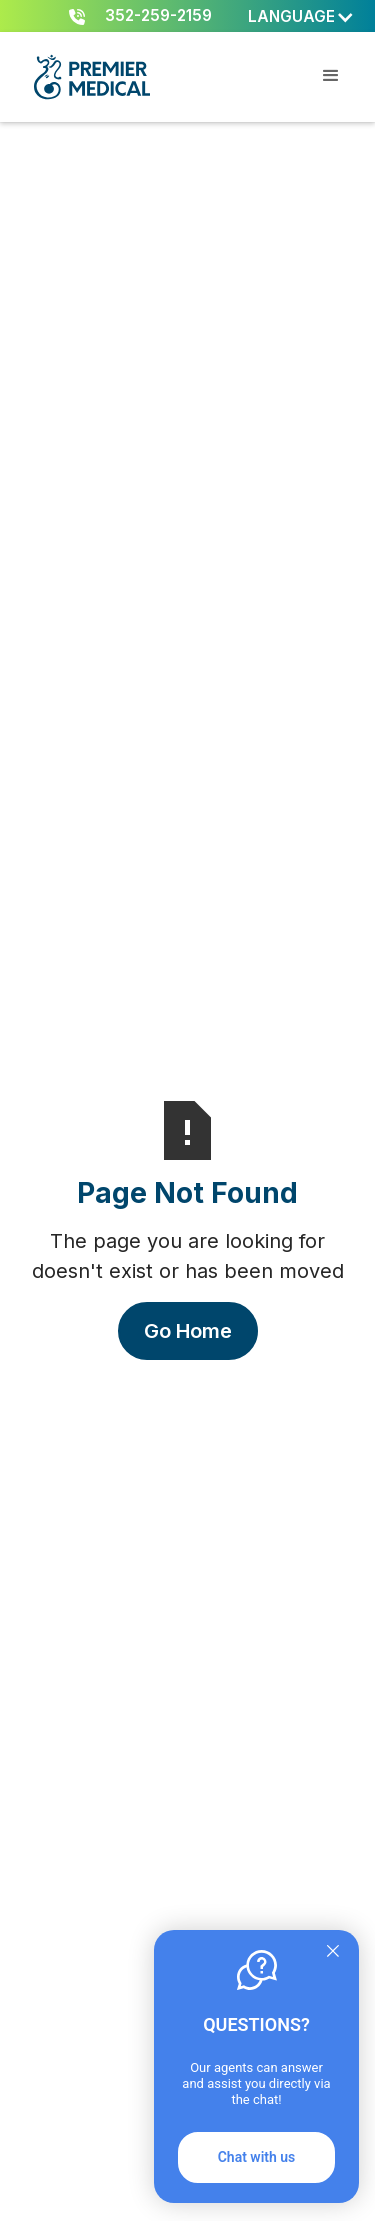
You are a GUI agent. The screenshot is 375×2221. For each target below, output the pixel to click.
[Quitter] (333, 1953)
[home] (91, 77)
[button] (301, 17)
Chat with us (257, 2157)
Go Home (188, 1331)
